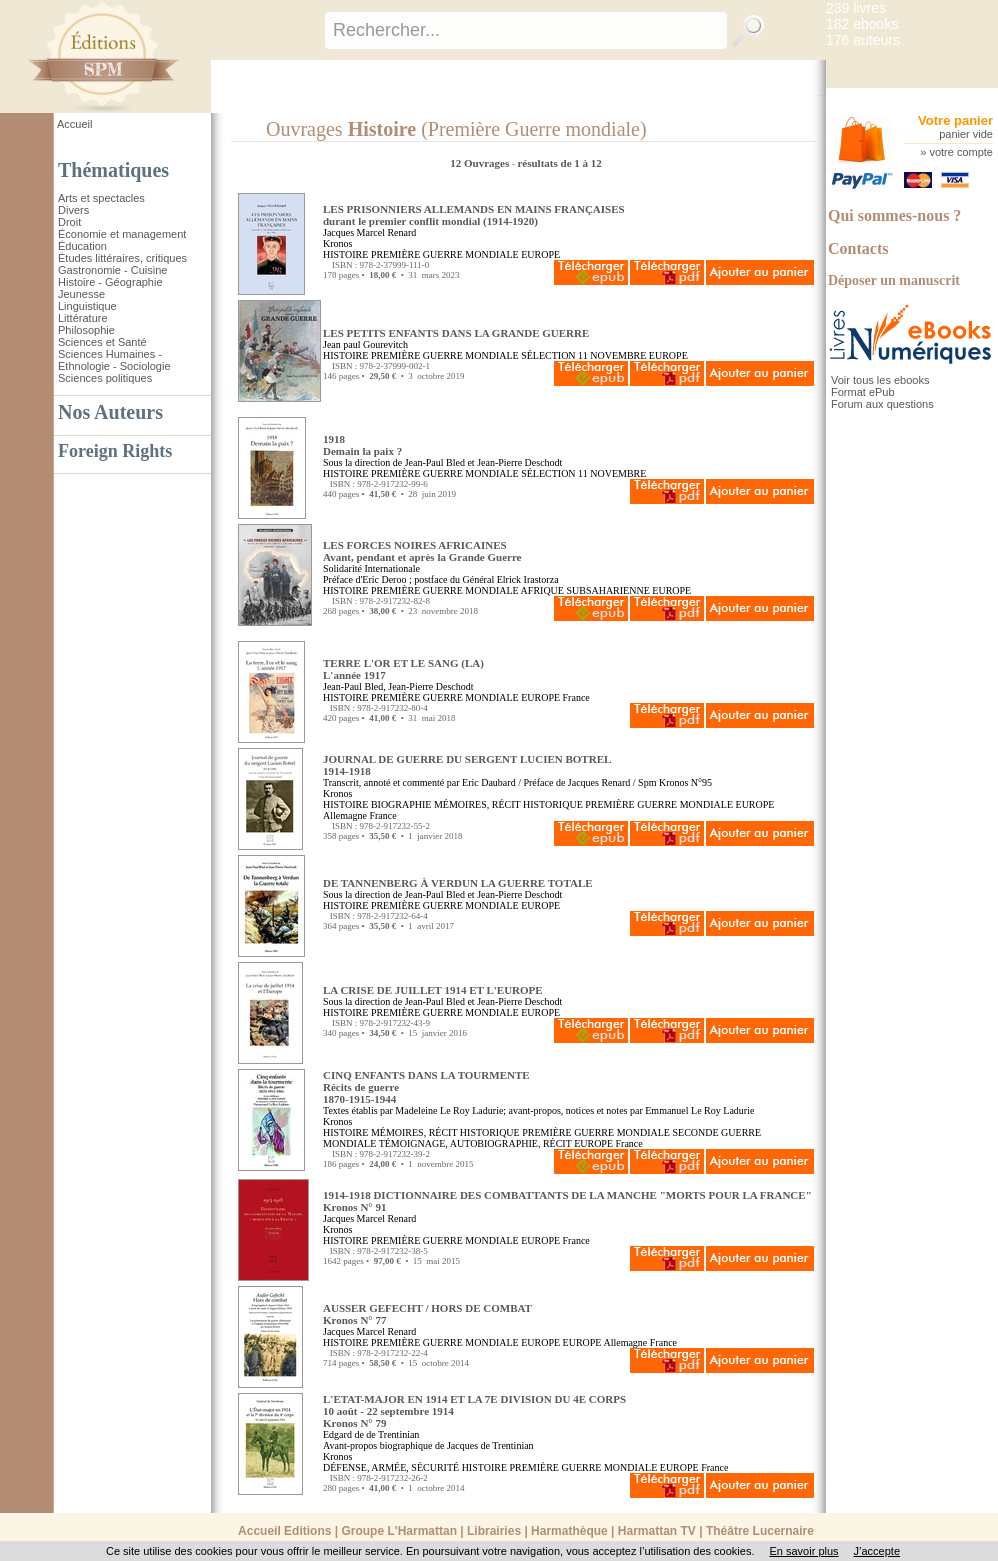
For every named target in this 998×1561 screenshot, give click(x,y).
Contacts (858, 248)
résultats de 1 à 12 (559, 163)
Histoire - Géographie (110, 282)
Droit (69, 222)
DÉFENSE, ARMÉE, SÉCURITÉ (391, 1467)
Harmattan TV (657, 1531)
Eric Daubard (489, 782)
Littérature (83, 318)
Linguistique (87, 306)
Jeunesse (81, 294)
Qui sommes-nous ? (894, 215)
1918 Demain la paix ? (362, 445)
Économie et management (122, 234)
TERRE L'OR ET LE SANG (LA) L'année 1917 (403, 669)
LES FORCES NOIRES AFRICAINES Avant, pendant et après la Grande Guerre (422, 551)
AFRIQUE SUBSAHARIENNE (585, 590)
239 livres (856, 8)
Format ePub (863, 392)
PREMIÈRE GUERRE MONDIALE (445, 254)
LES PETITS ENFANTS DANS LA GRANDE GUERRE (456, 333)
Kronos (337, 243)
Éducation (82, 246)
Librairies (494, 1531)
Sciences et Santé (102, 342)
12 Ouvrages (481, 163)
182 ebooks (862, 24)
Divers (73, 210)
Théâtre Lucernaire (760, 1531)
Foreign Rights (115, 451)
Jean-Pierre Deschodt (519, 462)
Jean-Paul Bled (435, 462)
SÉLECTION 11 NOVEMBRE (583, 355)
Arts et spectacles (101, 198)
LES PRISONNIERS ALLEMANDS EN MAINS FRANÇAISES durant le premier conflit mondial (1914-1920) (474, 215)
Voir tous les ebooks (880, 380)
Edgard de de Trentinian (371, 1434)
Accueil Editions (284, 1531)
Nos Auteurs (110, 412)
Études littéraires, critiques (122, 258)
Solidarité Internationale (371, 568)
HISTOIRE (345, 254)
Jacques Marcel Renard (369, 232)
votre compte (961, 152)
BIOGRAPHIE (401, 804)
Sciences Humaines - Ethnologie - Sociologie (114, 360)
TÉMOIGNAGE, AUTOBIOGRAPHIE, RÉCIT (475, 1143)
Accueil (74, 124)
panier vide (966, 134)
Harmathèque (569, 1531)
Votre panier (955, 120)
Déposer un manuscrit (894, 280)
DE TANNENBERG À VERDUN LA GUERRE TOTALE (458, 883)
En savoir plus (803, 1551)
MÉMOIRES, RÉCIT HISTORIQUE (508, 804)
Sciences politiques (105, 378)
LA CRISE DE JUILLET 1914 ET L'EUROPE (433, 990)
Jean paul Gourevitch (365, 344)
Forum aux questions (882, 404)
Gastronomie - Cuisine (112, 270)
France (576, 697)
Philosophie (86, 330)
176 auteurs (863, 40)
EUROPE (540, 254)
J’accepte (877, 1551)
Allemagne (345, 815)
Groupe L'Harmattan (399, 1531)
